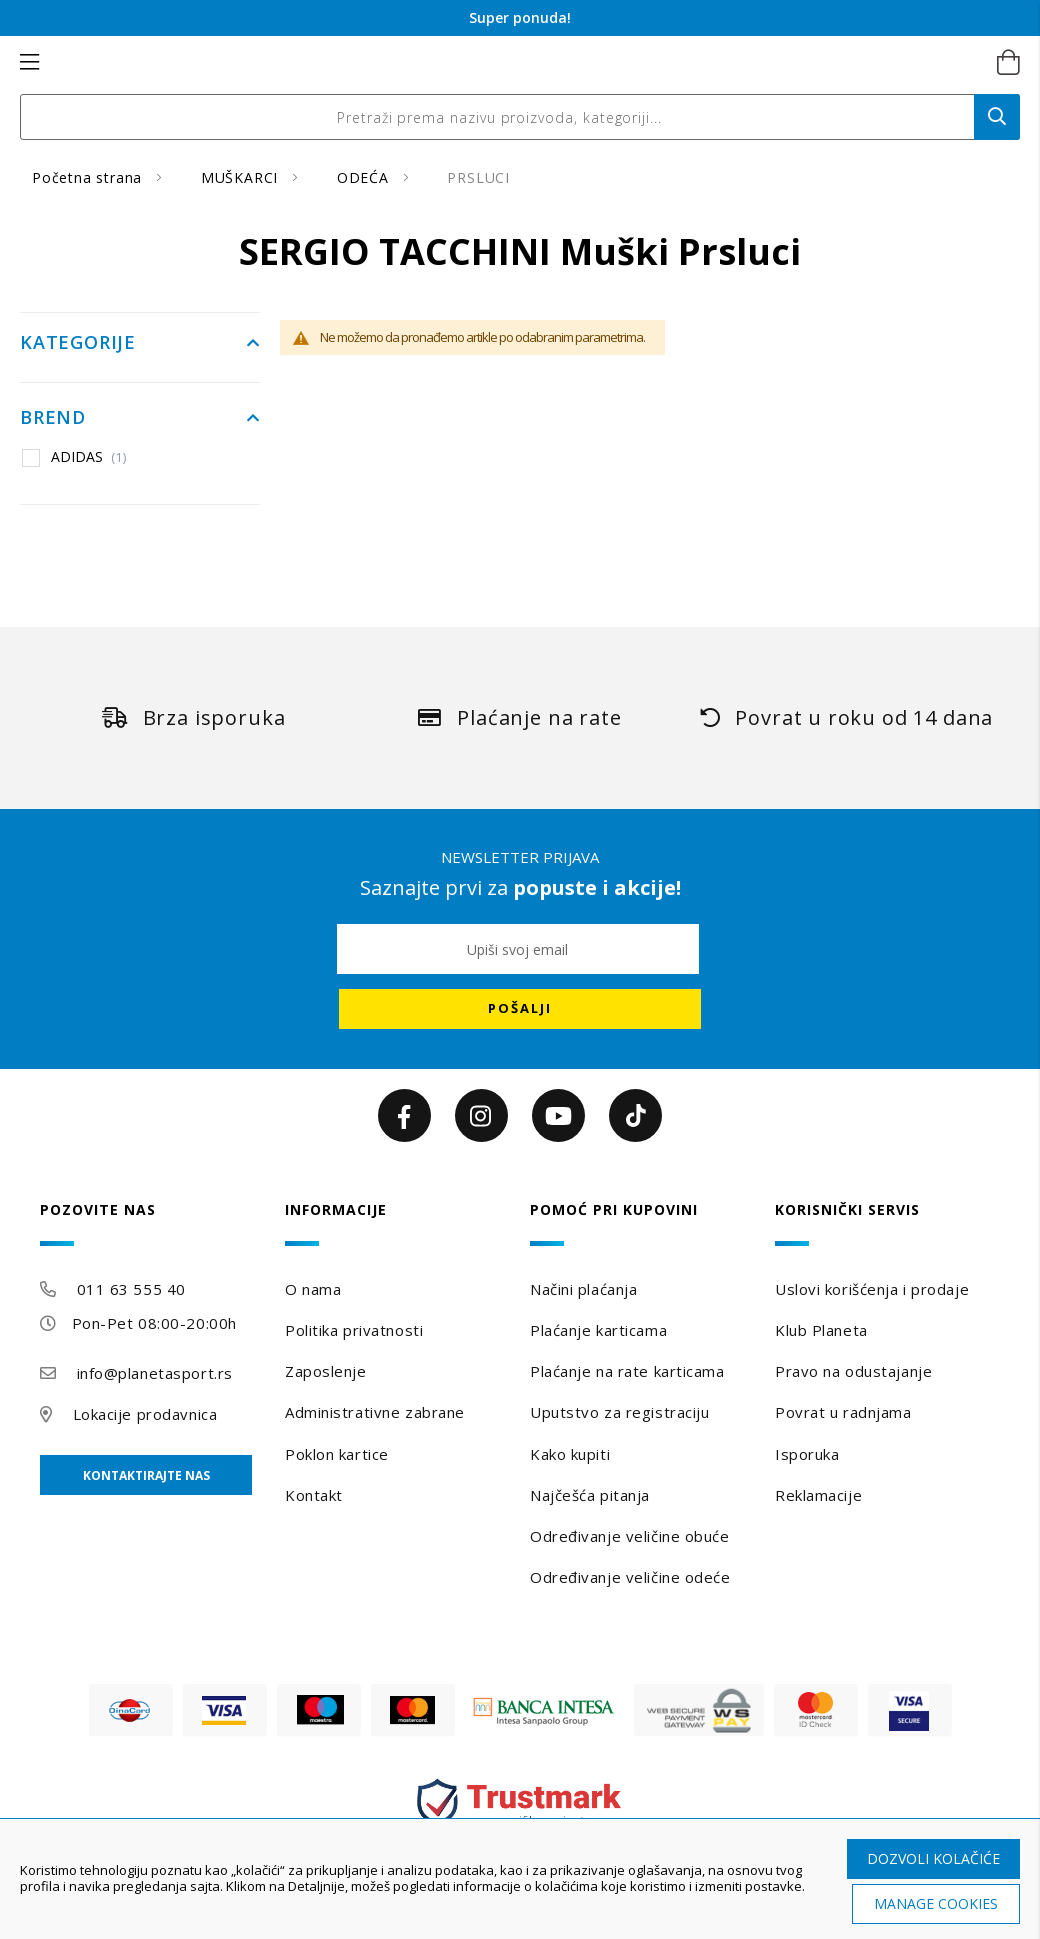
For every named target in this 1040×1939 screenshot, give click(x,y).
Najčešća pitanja (590, 1495)
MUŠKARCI (242, 177)
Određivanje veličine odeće (630, 1577)
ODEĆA (365, 177)
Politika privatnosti (354, 1330)
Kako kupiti (570, 1454)
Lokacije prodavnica (145, 1414)
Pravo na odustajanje (853, 1371)
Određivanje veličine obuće (630, 1536)
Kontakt (314, 1495)
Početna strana (89, 177)
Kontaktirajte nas (146, 1475)
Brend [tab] (53, 418)
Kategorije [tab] (78, 343)
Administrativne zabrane (375, 1412)
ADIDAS (89, 457)
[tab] (152, 1223)
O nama (313, 1289)
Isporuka (807, 1454)
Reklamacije (818, 1495)
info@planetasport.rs (155, 1373)
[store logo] (498, 63)
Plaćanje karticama (598, 1330)
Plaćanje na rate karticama (627, 1371)
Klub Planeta (821, 1330)
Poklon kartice (337, 1454)
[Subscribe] (520, 1009)
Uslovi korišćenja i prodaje (872, 1289)
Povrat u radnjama (843, 1412)
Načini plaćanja (583, 1289)
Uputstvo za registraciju (619, 1412)
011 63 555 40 (131, 1289)
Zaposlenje (326, 1371)
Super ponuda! (520, 17)
